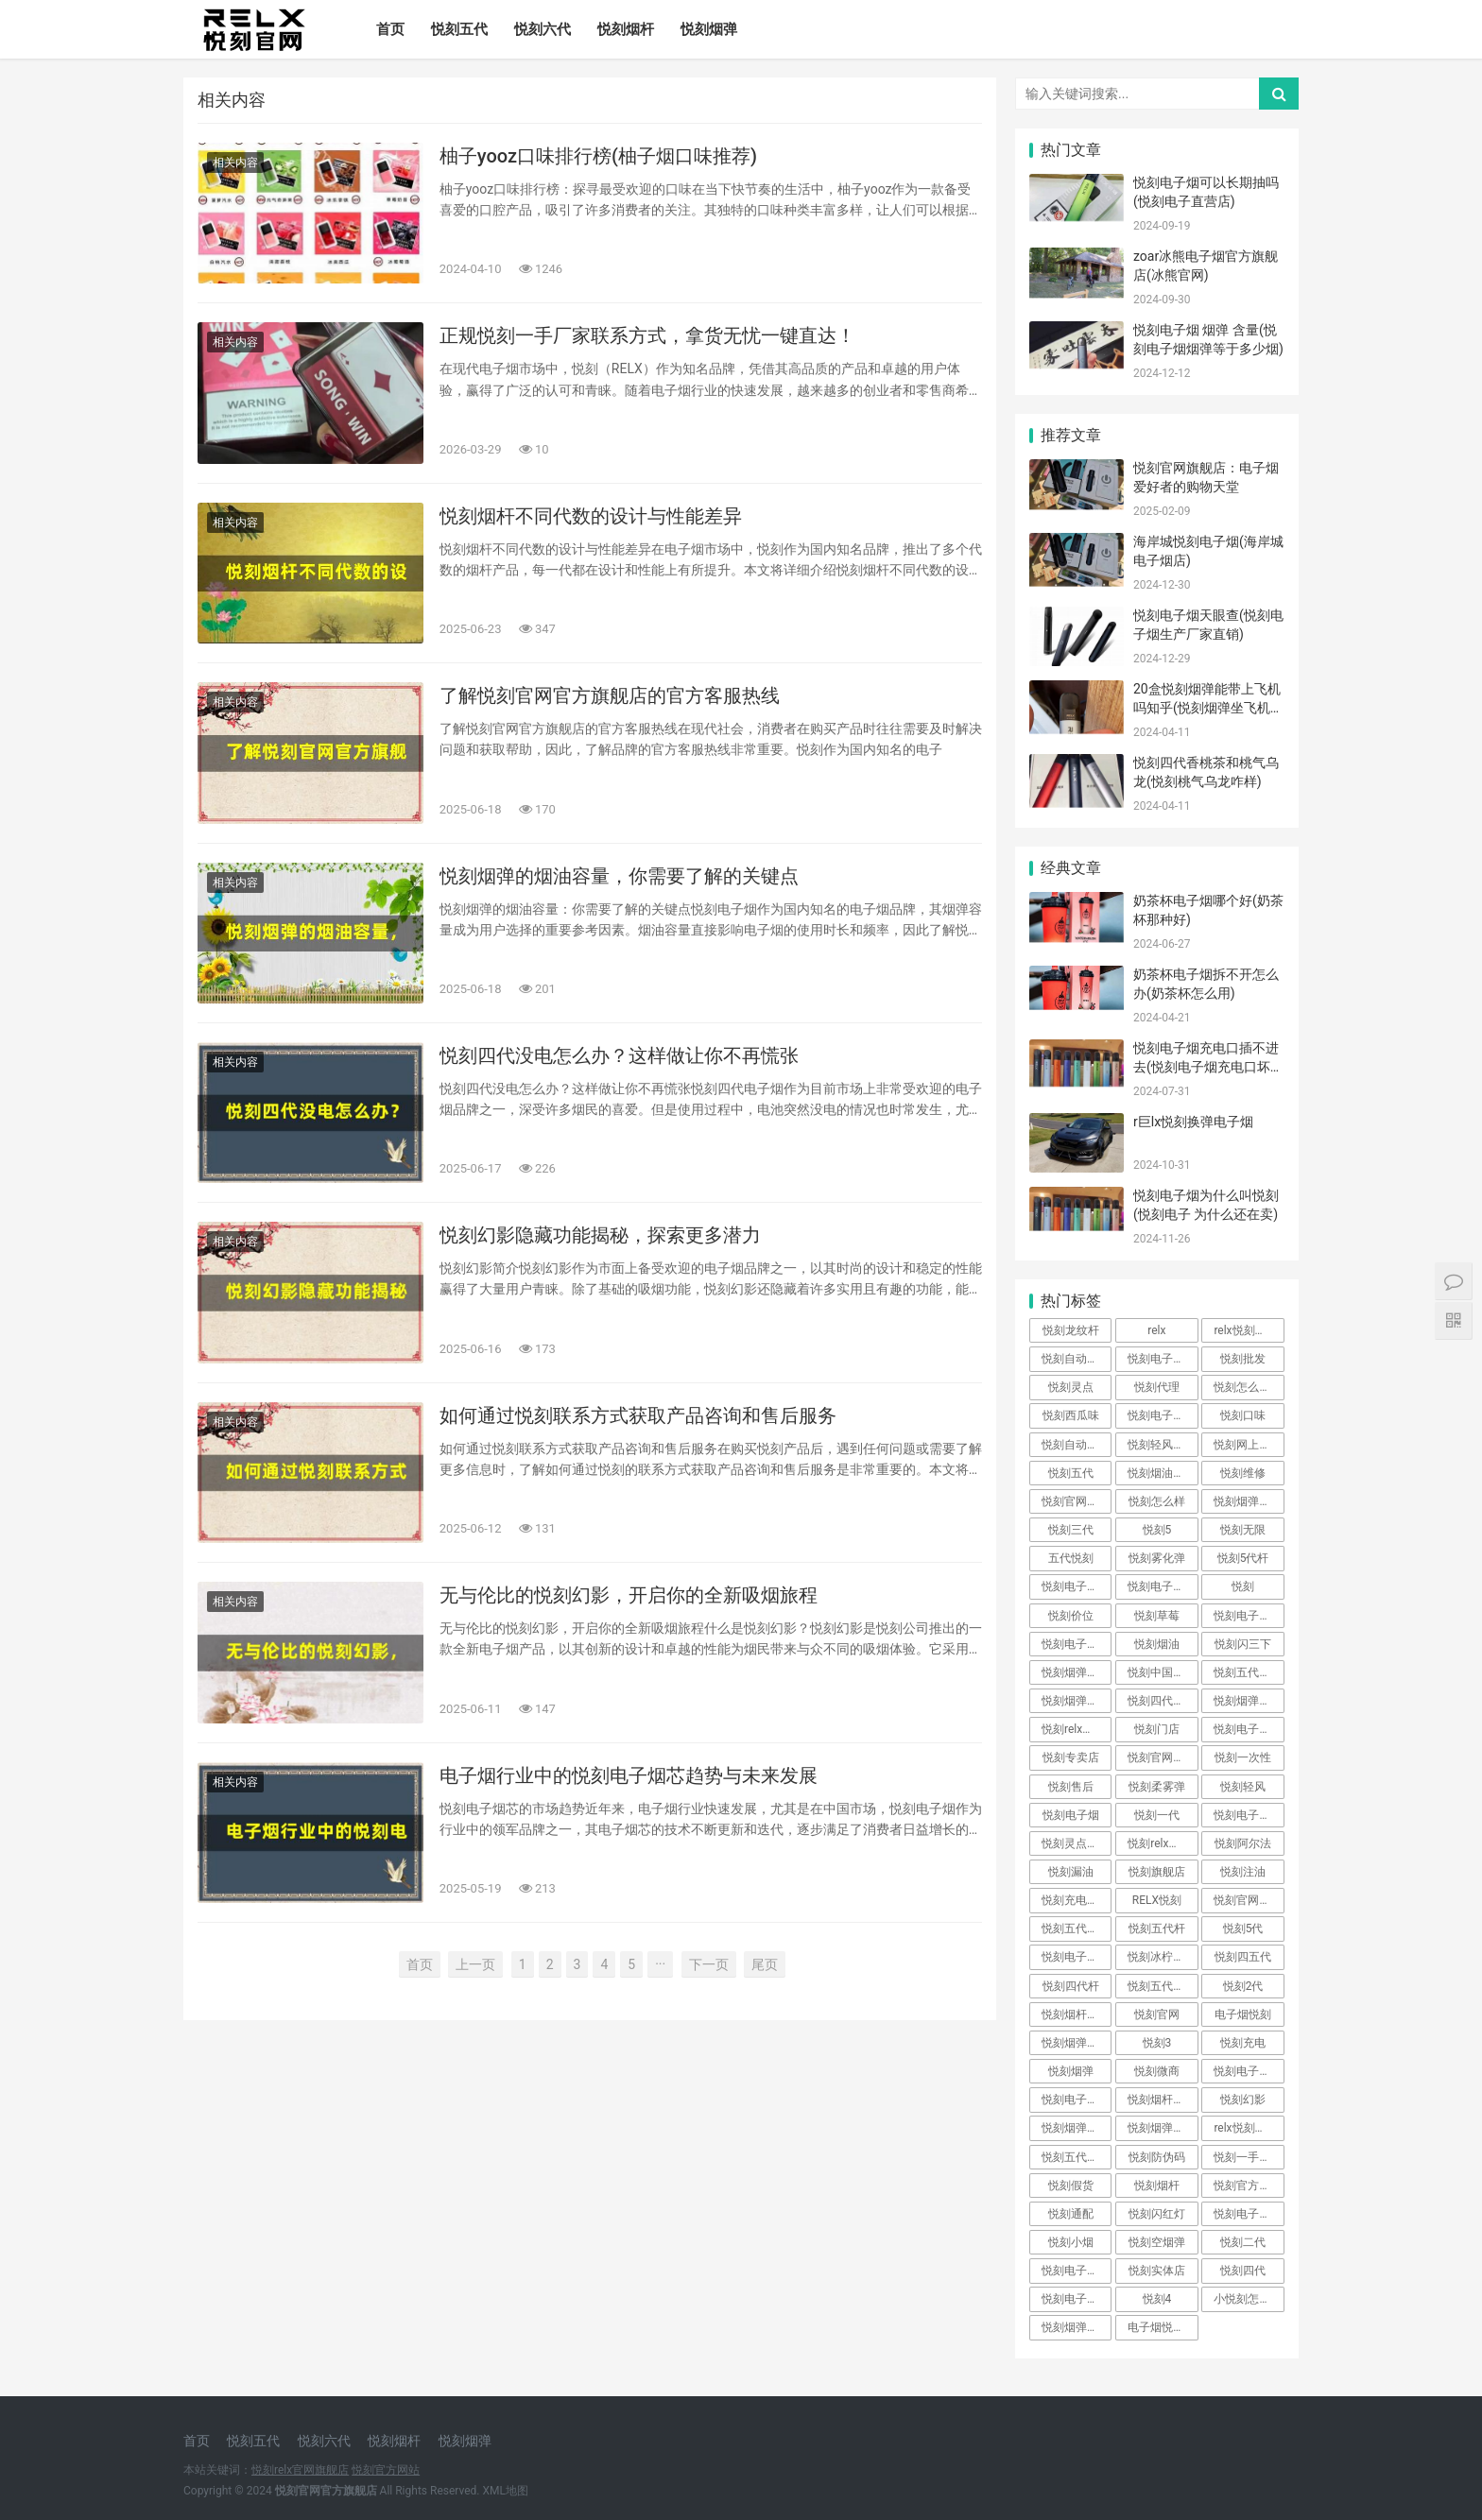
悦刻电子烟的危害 (1163, 1415)
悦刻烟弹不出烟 (1163, 2127)
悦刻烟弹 (709, 29)
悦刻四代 (1243, 2270)
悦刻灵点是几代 (1077, 1843)
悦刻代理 (1157, 1387)
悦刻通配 (1071, 2213)
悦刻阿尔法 (1243, 1843)
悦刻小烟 (1071, 2242)
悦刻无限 (1243, 1529)
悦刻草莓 (1157, 1615)
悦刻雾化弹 (1157, 1558)
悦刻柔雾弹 (1157, 1786)
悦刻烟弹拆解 (1076, 2042)
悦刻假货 (1071, 2185)
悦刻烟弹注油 (1076, 1700)
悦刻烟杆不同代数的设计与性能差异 (590, 516)
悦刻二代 (1243, 2242)
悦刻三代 (1071, 1529)
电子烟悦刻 (1243, 2014)
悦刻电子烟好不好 (1249, 2213)
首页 (390, 29)
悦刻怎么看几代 (1249, 1387)
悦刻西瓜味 (1071, 1415)
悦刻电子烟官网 (1077, 2270)
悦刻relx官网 (1159, 1843)
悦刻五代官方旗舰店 (1249, 1672)
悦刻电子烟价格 (1077, 2299)
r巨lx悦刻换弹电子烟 (1193, 1121)
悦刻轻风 (1243, 1786)
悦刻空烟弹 (1157, 2242)
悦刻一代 (1157, 1815)
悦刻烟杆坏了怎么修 (1077, 2014)
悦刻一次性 (1243, 1757)
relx (1156, 1330)
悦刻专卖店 (1071, 1757)
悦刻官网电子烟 (1077, 1501)
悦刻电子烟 (1071, 1815)
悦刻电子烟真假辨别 (1077, 2099)
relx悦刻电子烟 (1249, 2127)
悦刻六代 (542, 29)
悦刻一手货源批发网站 (1249, 2157)
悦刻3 (1157, 2042)
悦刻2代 (1243, 1986)
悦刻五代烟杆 (1076, 1928)
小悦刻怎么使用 (1249, 2299)
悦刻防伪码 (1157, 2157)
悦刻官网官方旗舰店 (1249, 1900)
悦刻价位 (1071, 1615)
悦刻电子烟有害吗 (1249, 1729)
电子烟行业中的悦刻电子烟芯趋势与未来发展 (628, 1775)
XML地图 (504, 2490)
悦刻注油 (1243, 1871)
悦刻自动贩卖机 (1077, 1358)
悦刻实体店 (1157, 2270)
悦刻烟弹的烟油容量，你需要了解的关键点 (619, 876)
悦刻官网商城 (1162, 1757)
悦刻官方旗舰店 (1249, 2185)
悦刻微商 (1157, 2071)
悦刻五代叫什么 (1077, 2157)
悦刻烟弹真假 (1248, 1700)
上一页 (475, 1964)
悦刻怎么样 (1157, 1501)
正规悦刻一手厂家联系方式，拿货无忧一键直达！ (647, 335)
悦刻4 (1157, 2299)
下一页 (709, 1964)
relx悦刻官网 (1245, 1330)
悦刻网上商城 (1248, 1444)
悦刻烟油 (1157, 1644)
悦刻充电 (1243, 2042)
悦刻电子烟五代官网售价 (1249, 2071)
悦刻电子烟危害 (1077, 1586)
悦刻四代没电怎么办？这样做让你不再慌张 (619, 1055)
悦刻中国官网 (1162, 1672)
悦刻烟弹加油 (1076, 2127)
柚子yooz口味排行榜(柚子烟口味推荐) (598, 156)
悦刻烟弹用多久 (1249, 1501)
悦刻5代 (1243, 1928)
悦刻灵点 (1071, 1387)
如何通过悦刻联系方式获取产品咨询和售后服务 (637, 1415)
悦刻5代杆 (1243, 1558)
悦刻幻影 (1243, 2099)
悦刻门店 (1157, 1729)
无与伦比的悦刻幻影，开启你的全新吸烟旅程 (628, 1595)
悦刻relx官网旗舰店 (1077, 1729)
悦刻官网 (1157, 2014)
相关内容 (235, 162)
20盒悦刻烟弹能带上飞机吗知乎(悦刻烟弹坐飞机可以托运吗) (1208, 707)
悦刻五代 (459, 29)
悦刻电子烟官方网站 (1249, 1615)
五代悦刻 (1071, 1558)
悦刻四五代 (1243, 1956)
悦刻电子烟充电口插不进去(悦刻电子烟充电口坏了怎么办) (1208, 1066)
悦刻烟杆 (625, 29)
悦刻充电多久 (1076, 1900)
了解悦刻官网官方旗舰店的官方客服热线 (609, 695)
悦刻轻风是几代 (1163, 1444)
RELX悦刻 (1156, 1900)
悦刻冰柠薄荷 (1162, 1956)
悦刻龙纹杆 (1071, 1330)
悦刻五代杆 (1157, 1928)
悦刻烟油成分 (1162, 1473)
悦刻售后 (1071, 1786)
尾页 (764, 1964)
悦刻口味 (1243, 1415)
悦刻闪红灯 (1157, 2213)
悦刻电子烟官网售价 (1077, 1644)
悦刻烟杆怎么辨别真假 (1163, 2099)
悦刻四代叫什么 (1163, 1700)
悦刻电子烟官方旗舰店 (1249, 1815)
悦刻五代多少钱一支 (1163, 1986)
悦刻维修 (1243, 1473)
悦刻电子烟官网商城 (1163, 1586)
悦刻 (1243, 1586)
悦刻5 (1157, 1529)
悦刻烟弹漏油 (1076, 2327)
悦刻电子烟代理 (1163, 1358)
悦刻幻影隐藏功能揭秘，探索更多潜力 (600, 1235)
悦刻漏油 (1071, 1871)
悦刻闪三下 (1243, 1644)
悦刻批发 (1243, 1358)
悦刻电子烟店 (1076, 1956)
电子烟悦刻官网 (1163, 2327)
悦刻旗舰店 (1157, 1871)
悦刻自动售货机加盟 (1077, 1444)
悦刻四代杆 (1071, 1986)
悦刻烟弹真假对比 (1077, 1672)
